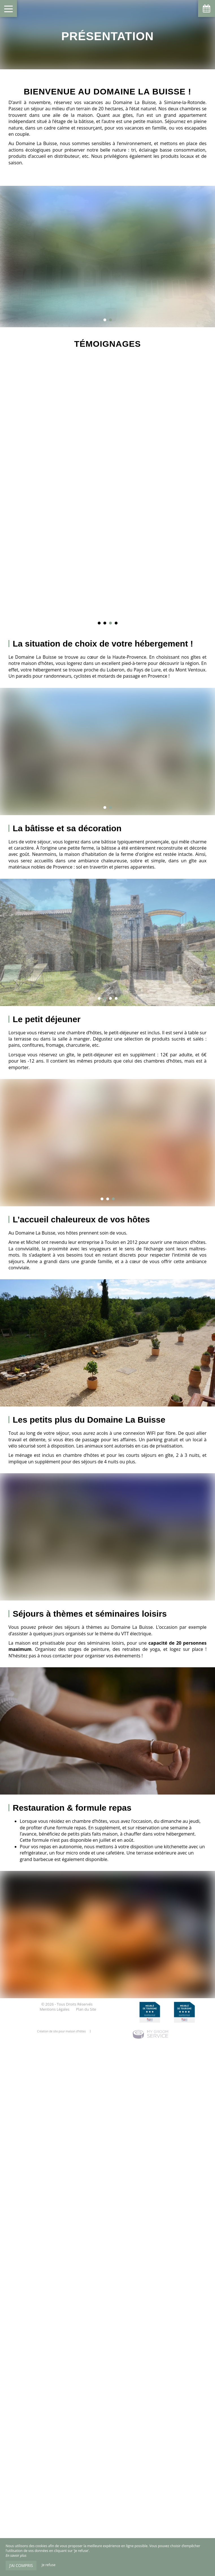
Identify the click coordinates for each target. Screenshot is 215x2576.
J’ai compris (21, 2565)
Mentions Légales (54, 2009)
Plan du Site (86, 2009)
